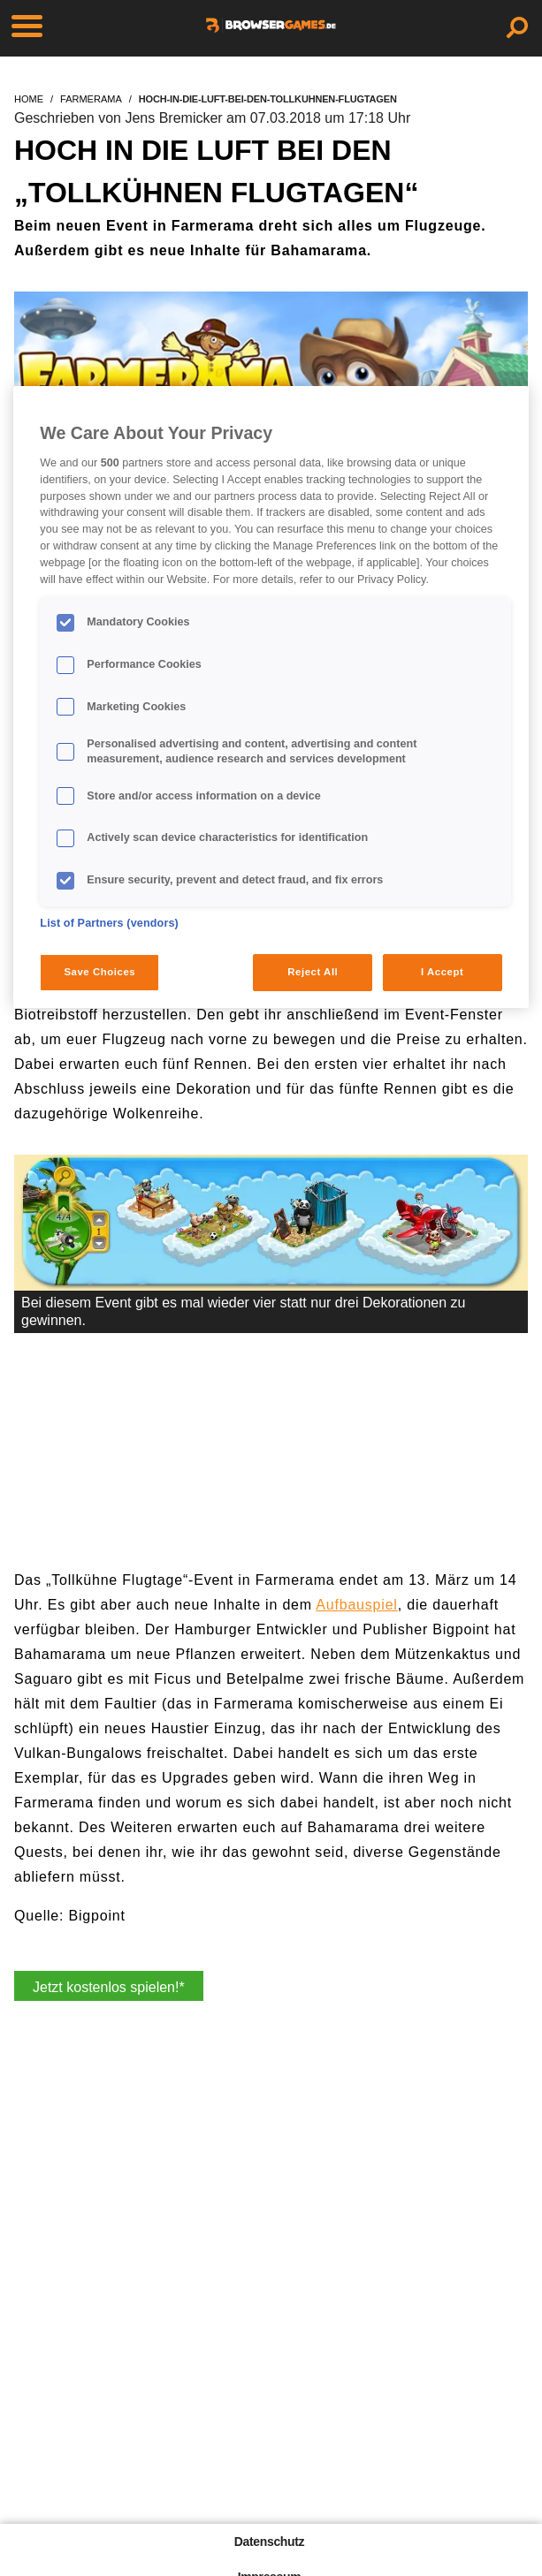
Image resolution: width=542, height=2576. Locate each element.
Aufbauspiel (356, 1604)
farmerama (91, 99)
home (28, 99)
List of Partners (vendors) (109, 923)
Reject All (312, 971)
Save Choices (99, 971)
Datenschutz (269, 2541)
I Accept (442, 971)
